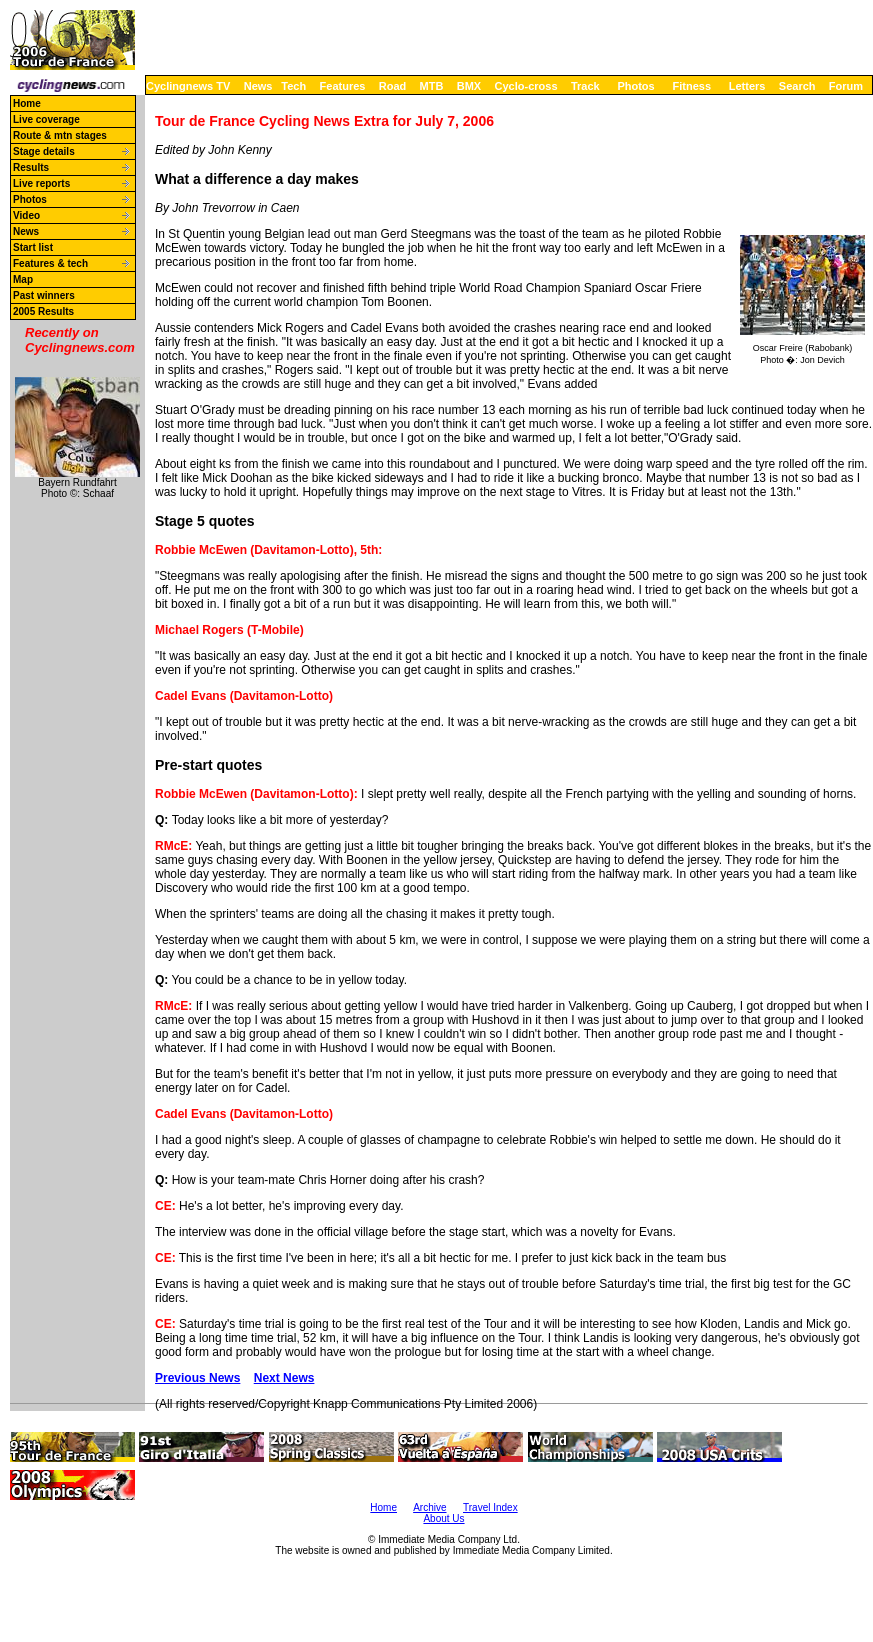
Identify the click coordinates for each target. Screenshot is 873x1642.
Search (797, 86)
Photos (635, 86)
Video (26, 215)
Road (393, 86)
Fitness (691, 86)
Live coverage (46, 119)
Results (31, 167)
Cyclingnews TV (188, 86)
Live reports (41, 183)
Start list (33, 247)
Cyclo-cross (526, 86)
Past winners (44, 295)
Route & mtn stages (60, 135)
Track (585, 86)
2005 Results (43, 311)
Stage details (44, 151)
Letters (747, 86)
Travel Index (490, 1507)
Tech (293, 86)
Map (23, 279)
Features (343, 86)
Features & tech (50, 263)
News (258, 86)
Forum (846, 86)
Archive (429, 1507)
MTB (432, 86)
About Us (443, 1518)
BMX (469, 86)
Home (27, 103)
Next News (284, 1378)
